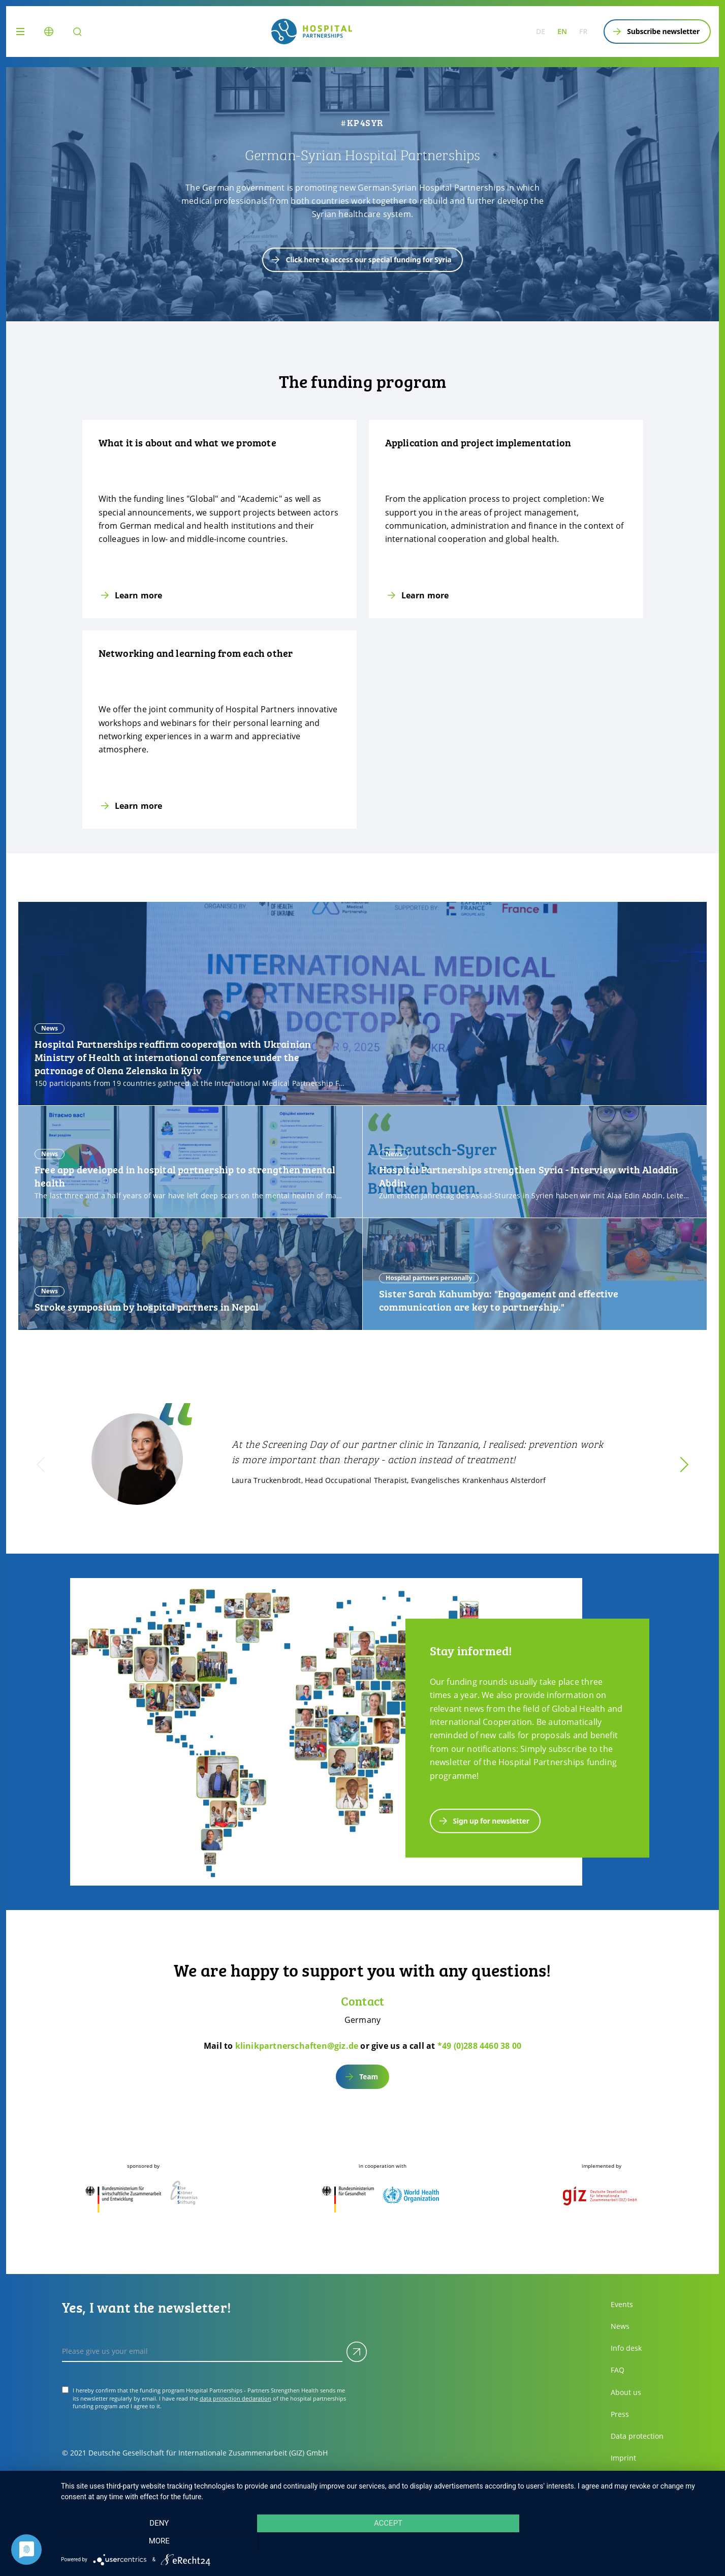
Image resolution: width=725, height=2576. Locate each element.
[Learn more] (219, 519)
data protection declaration (235, 2398)
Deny (159, 2540)
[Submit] (356, 2352)
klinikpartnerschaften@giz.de (297, 2045)
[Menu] (22, 31)
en (562, 31)
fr (583, 31)
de (540, 31)
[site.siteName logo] (311, 31)
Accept (387, 2540)
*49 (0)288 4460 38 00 (479, 2045)
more (616, 2540)
